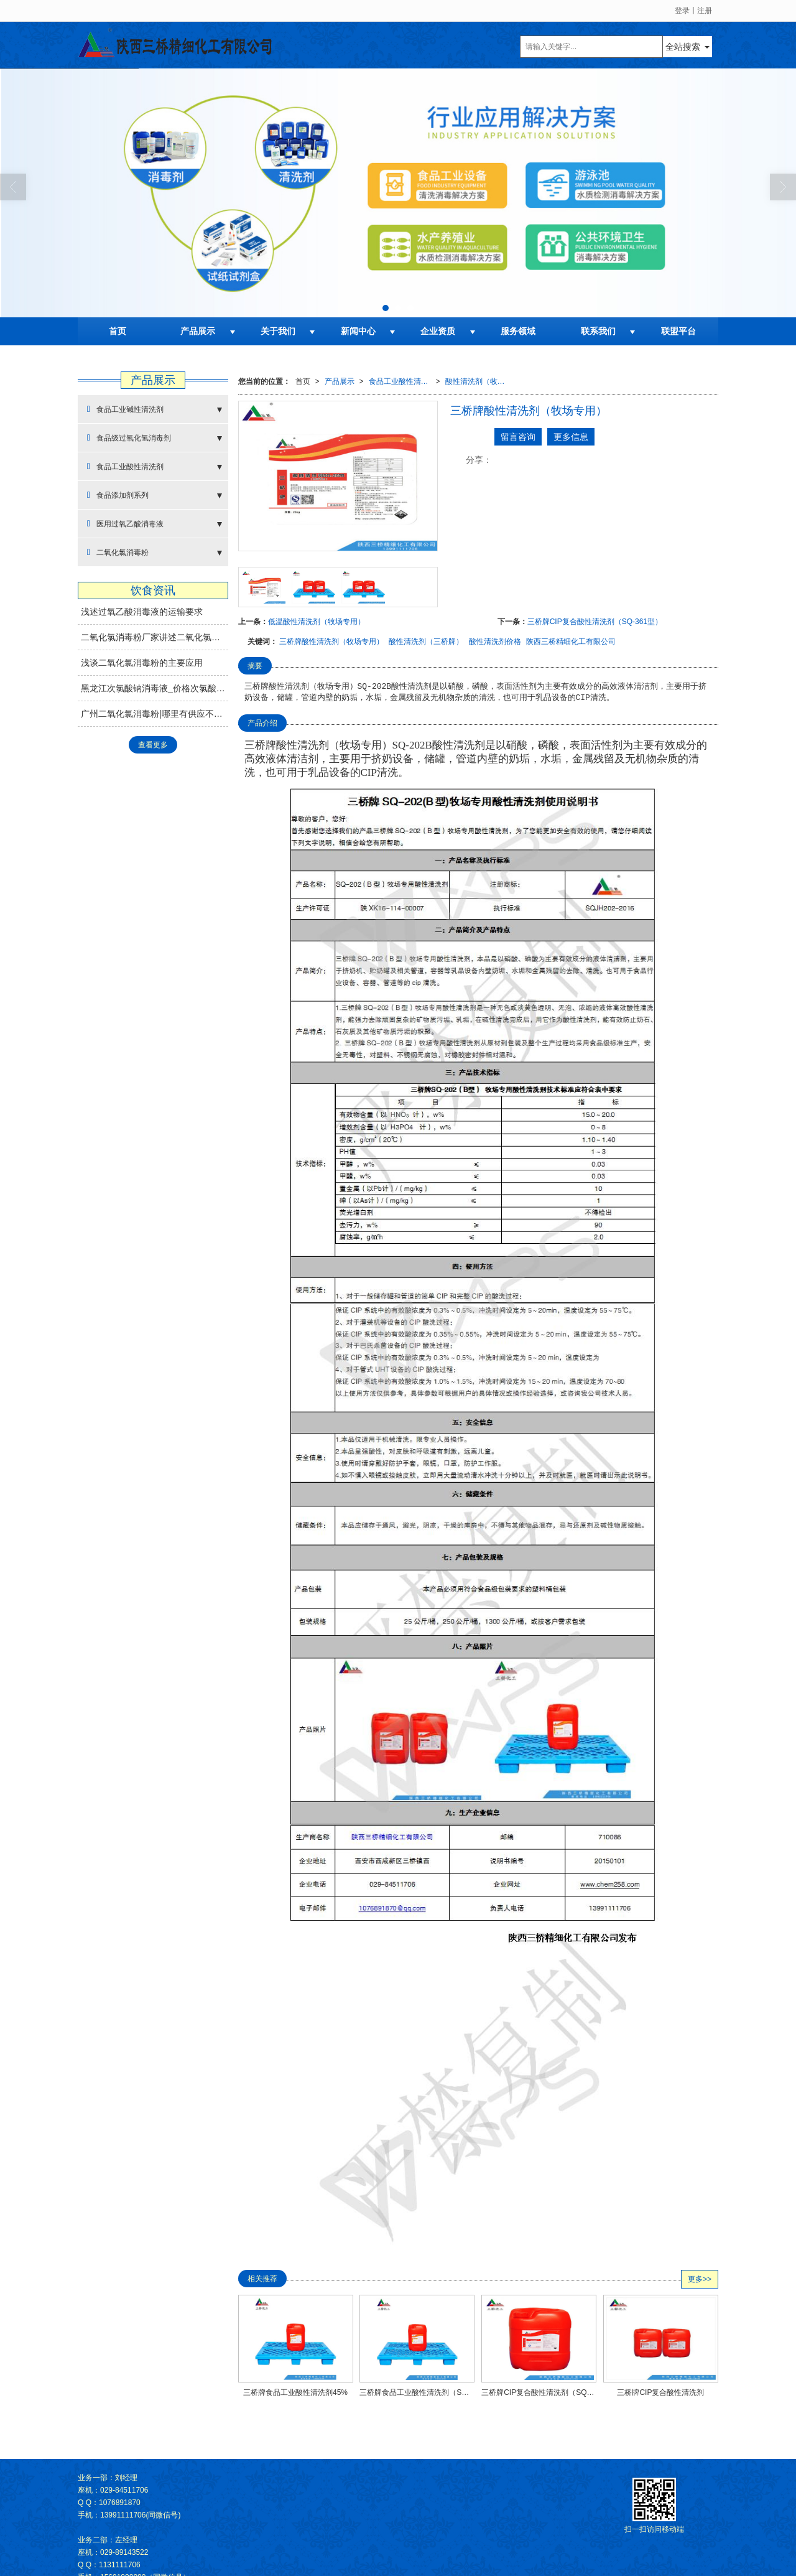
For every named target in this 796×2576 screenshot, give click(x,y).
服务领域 (518, 331)
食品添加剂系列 (118, 495)
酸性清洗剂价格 (495, 641)
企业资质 (437, 331)
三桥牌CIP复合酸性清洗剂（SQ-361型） (594, 621)
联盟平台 (678, 331)
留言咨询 (518, 437)
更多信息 (570, 437)
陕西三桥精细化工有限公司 (571, 641)
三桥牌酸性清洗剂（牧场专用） (331, 641)
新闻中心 (358, 331)
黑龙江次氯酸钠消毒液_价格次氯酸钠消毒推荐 (154, 688)
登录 (682, 10)
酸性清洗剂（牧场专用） (478, 381)
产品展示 (197, 331)
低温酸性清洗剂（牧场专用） (316, 621)
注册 (704, 10)
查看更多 (153, 744)
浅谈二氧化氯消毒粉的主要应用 (142, 663)
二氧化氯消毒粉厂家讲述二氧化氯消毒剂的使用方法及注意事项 (154, 637)
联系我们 (598, 331)
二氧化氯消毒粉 (118, 552)
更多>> (699, 2279)
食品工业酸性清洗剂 (402, 381)
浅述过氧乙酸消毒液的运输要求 (142, 612)
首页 (117, 331)
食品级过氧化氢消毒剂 (129, 437)
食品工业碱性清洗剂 (125, 409)
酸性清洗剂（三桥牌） (426, 641)
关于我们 (278, 331)
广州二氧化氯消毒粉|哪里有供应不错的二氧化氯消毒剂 (154, 714)
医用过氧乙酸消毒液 (125, 523)
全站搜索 (682, 47)
